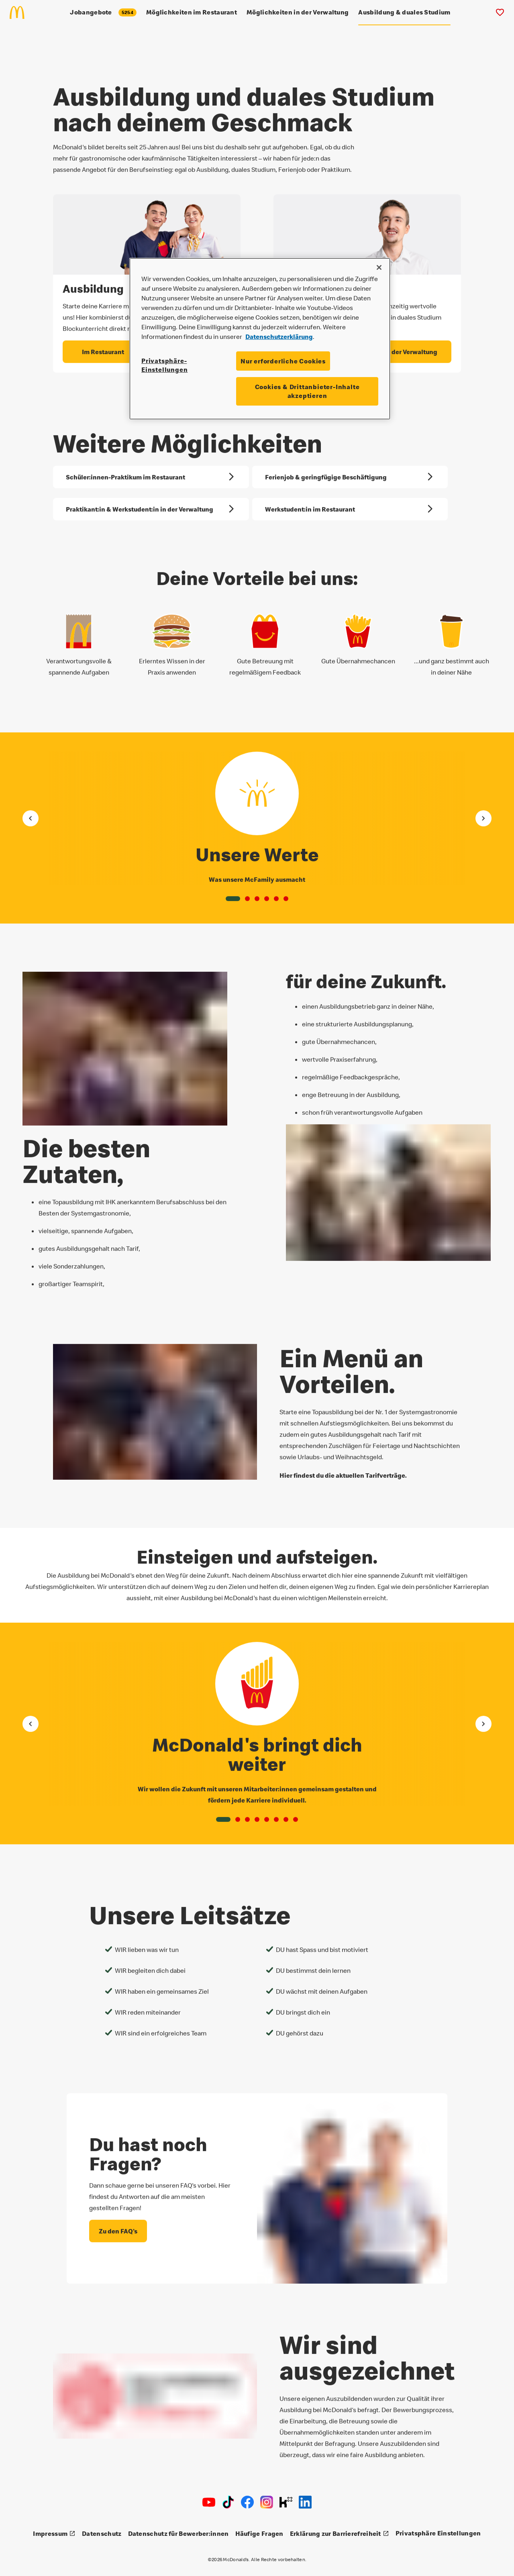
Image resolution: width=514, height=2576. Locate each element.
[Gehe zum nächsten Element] (483, 814)
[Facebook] (247, 2502)
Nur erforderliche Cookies (283, 361)
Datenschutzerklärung (279, 336)
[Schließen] (379, 267)
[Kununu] (285, 2502)
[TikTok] (228, 2502)
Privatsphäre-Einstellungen (164, 365)
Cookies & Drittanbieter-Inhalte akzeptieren (307, 391)
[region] (259, 339)
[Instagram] (266, 2502)
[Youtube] (208, 2502)
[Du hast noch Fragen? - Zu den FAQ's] (118, 2227)
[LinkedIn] (305, 2502)
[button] (233, 894)
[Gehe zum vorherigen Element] (30, 814)
